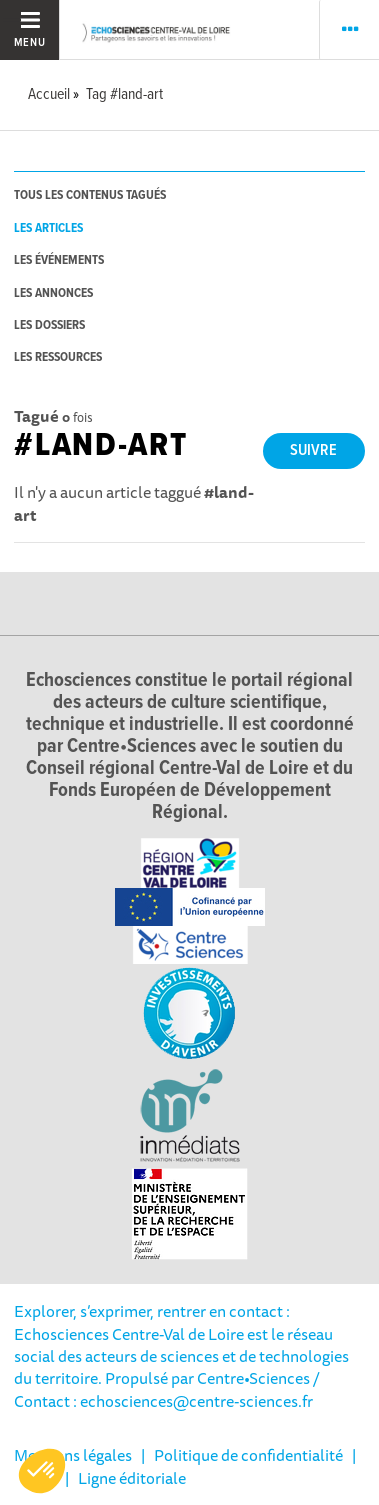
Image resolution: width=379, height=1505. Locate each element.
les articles (48, 228)
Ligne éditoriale (132, 1478)
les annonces (53, 293)
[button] (42, 1471)
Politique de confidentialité (248, 1455)
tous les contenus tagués (90, 195)
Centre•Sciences (253, 1378)
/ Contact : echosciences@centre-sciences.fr (167, 1389)
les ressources (58, 357)
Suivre (313, 450)
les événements (59, 260)
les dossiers (49, 325)
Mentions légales (73, 1455)
